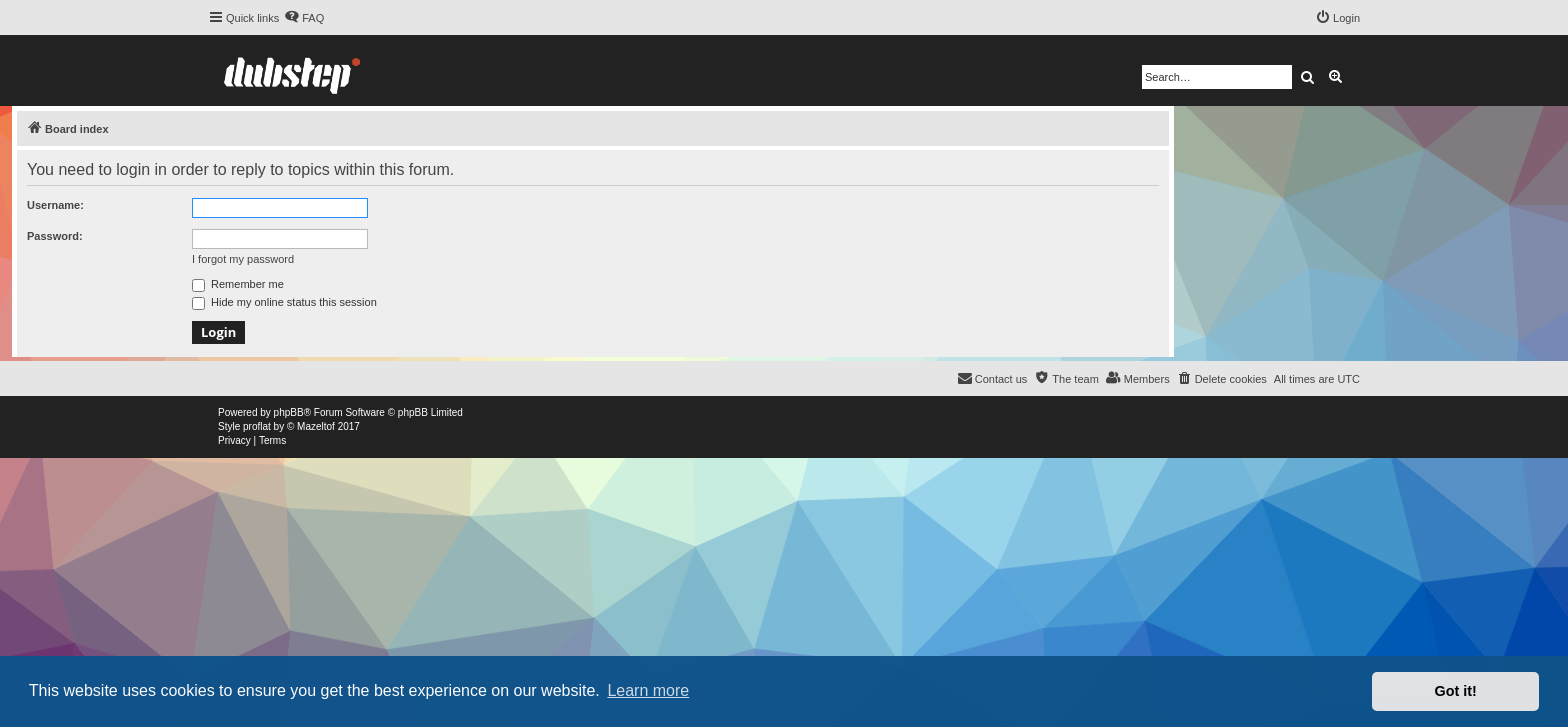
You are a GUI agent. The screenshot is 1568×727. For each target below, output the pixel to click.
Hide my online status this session (284, 302)
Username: (55, 205)
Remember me (238, 284)
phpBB (289, 412)
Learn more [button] (648, 690)
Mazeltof (316, 426)
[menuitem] (304, 18)
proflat (257, 426)
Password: (55, 236)
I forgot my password (243, 259)
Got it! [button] (1456, 691)
